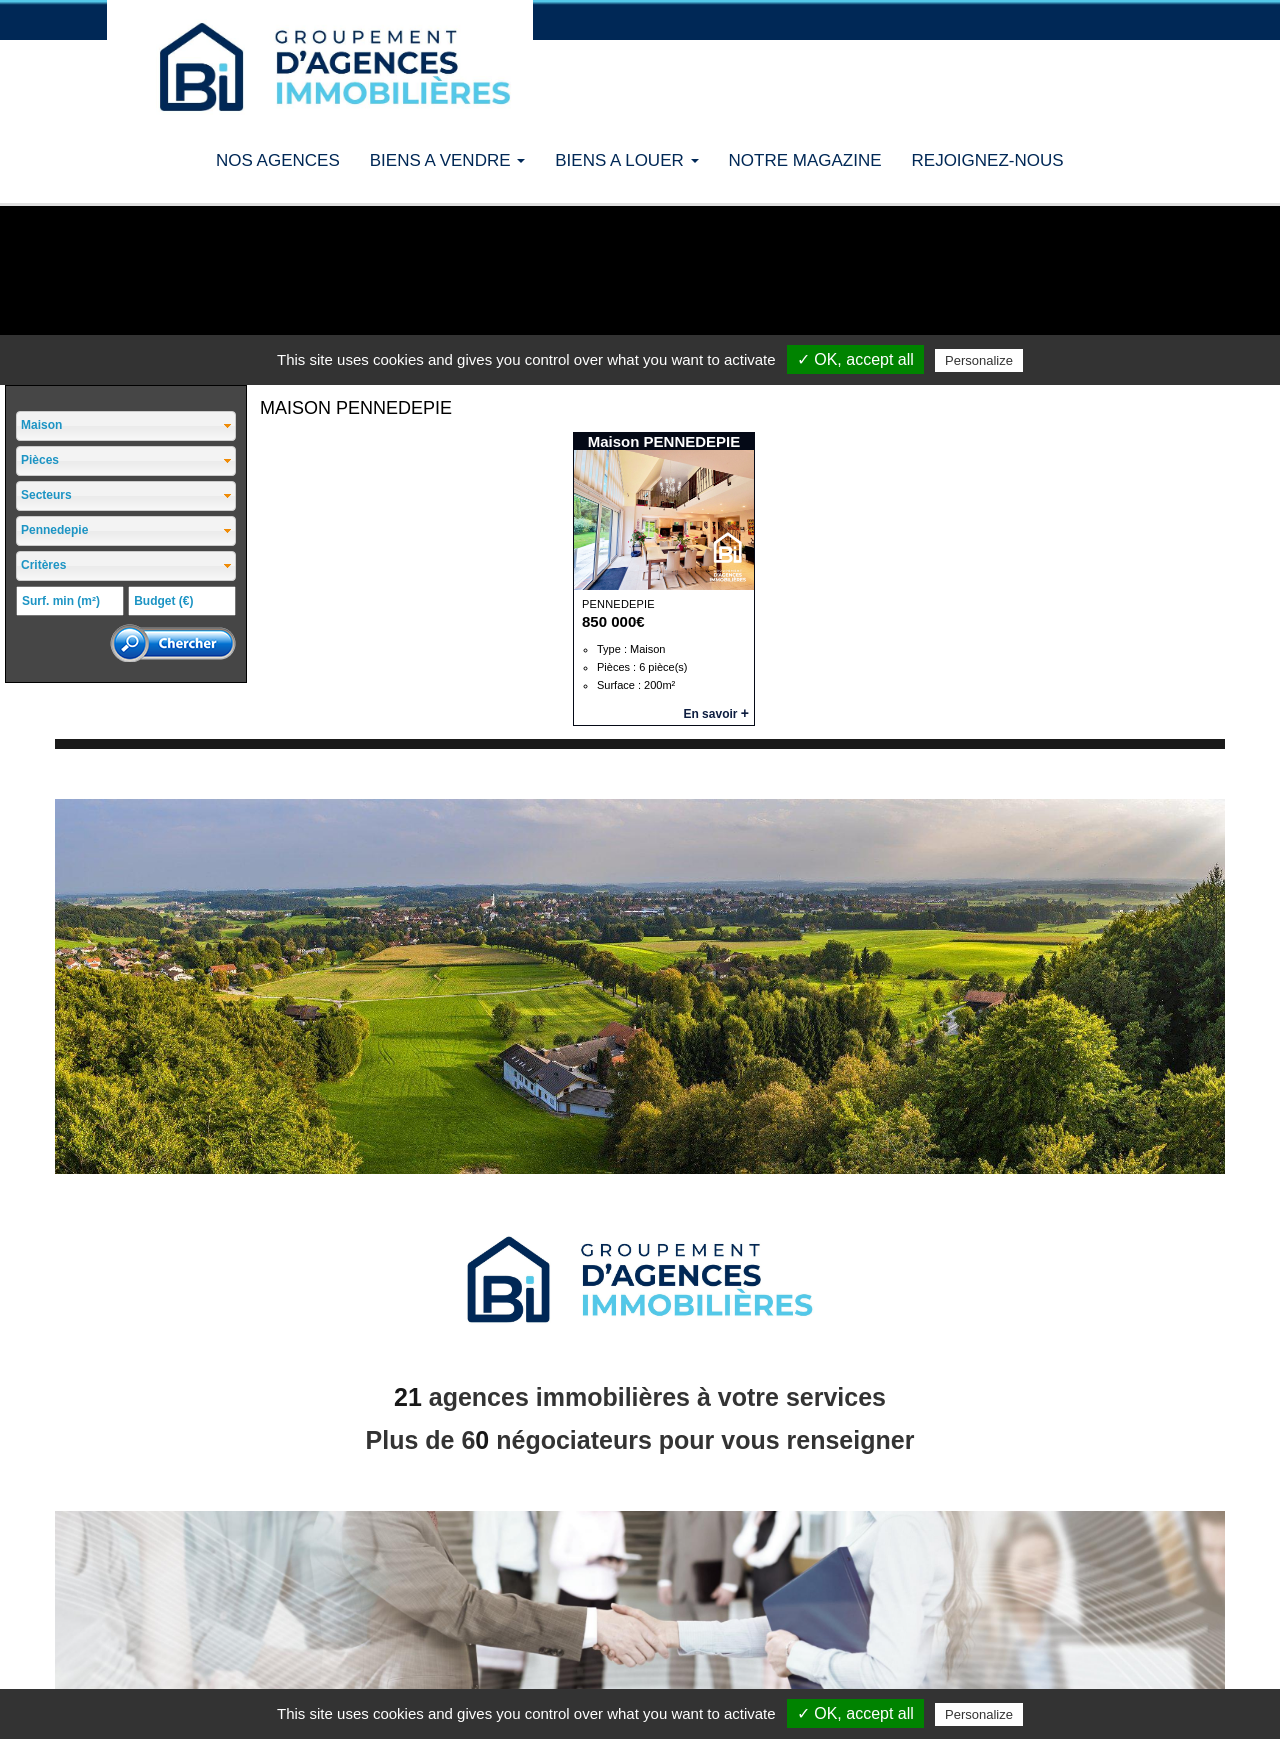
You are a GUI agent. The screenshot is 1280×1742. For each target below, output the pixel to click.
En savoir (716, 714)
